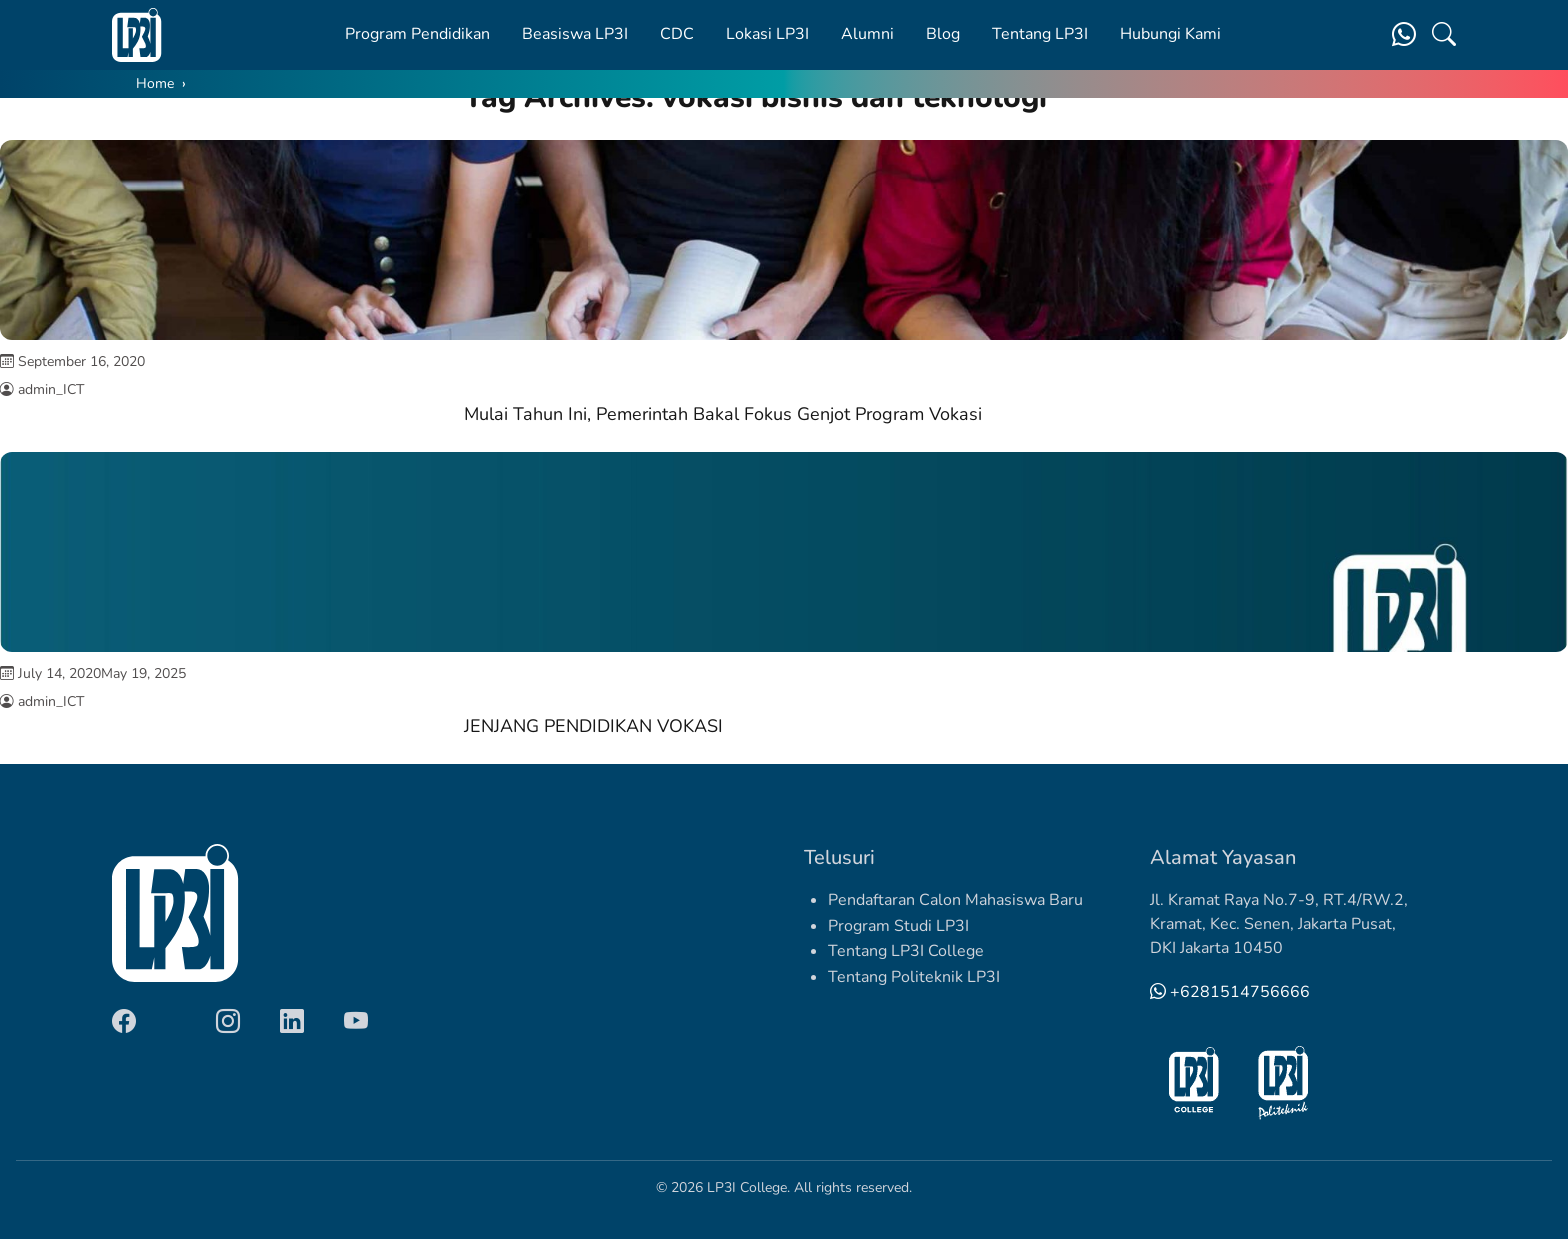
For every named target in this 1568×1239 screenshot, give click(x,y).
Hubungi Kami (1170, 34)
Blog (943, 34)
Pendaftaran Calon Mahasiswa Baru (955, 900)
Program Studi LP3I (898, 926)
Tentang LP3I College (906, 951)
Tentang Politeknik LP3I (914, 977)
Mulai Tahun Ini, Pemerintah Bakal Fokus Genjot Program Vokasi (723, 414)
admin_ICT (51, 389)
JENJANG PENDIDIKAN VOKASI (593, 726)
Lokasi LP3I (767, 34)
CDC (677, 34)
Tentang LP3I (1040, 34)
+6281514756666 (1230, 992)
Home (155, 83)
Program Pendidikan (417, 34)
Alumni (867, 34)
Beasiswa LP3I (575, 34)
